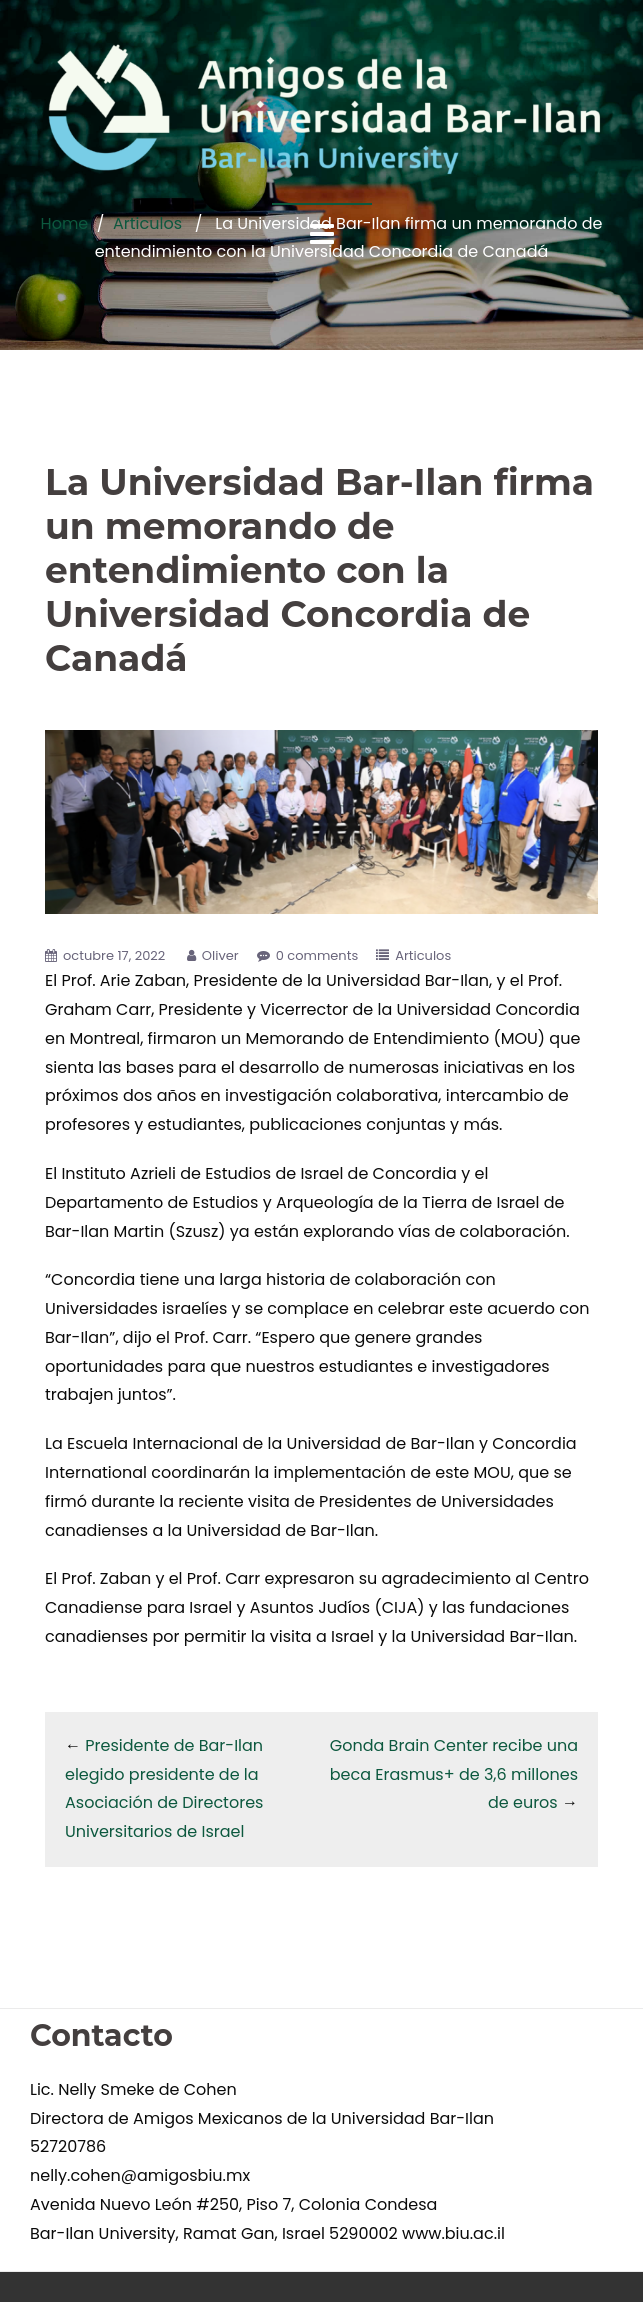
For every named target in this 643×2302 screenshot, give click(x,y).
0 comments (317, 955)
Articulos (423, 955)
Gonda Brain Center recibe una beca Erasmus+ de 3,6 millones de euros (454, 1774)
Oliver (220, 955)
